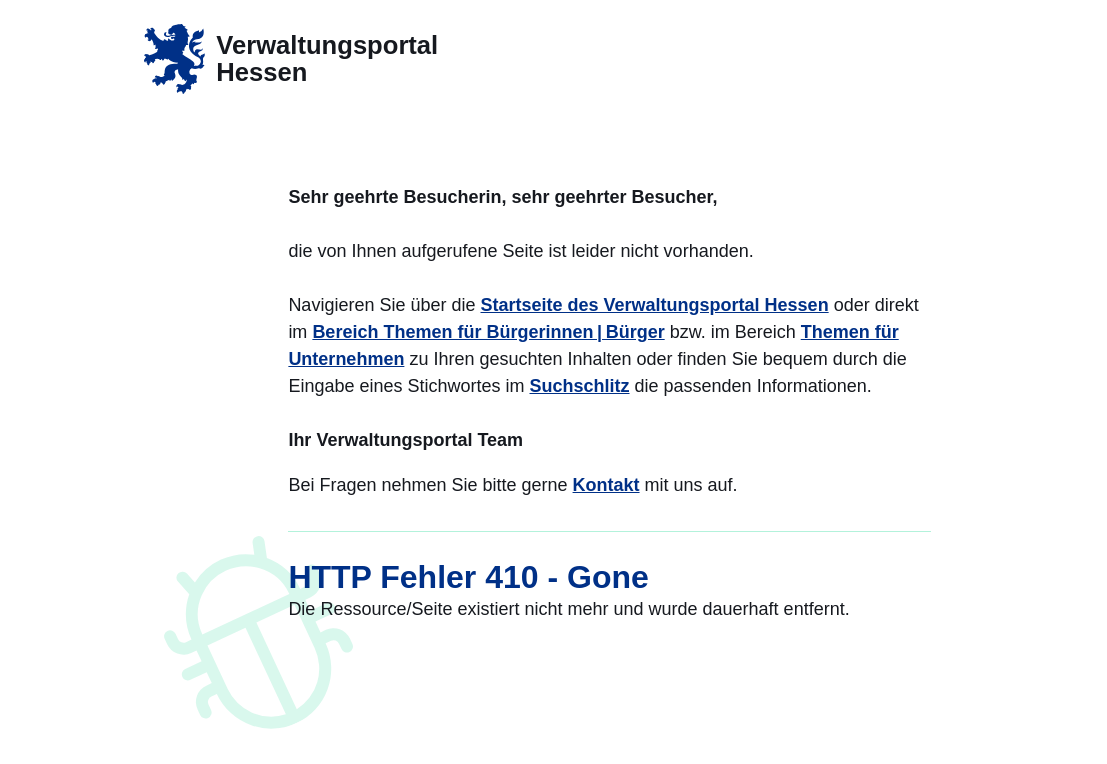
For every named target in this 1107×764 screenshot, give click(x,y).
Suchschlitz (580, 386)
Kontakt (606, 485)
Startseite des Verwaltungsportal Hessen (655, 305)
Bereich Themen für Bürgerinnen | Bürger (488, 332)
